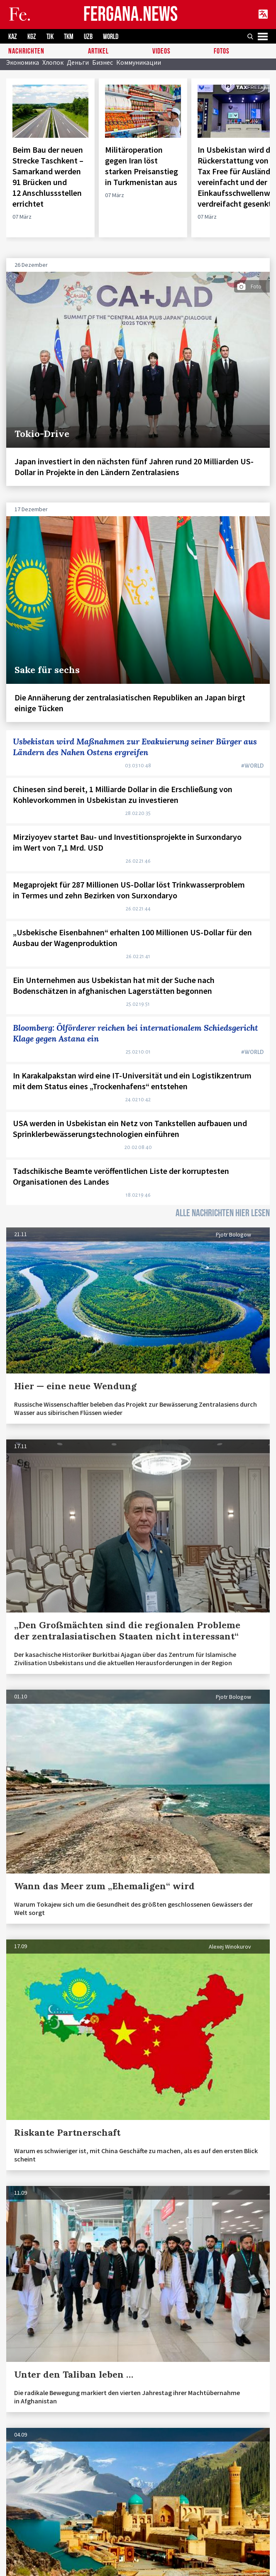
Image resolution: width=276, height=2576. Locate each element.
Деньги (78, 62)
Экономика (22, 62)
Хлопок (53, 62)
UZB (88, 36)
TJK (50, 36)
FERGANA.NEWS (130, 15)
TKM (68, 36)
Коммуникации (138, 62)
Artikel (98, 52)
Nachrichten (26, 52)
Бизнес (102, 62)
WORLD (110, 36)
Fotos (222, 52)
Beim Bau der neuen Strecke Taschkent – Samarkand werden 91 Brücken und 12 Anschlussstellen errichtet (47, 176)
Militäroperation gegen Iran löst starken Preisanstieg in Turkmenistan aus (142, 165)
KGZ (31, 36)
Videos (161, 52)
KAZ (12, 36)
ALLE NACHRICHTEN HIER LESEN (223, 1213)
